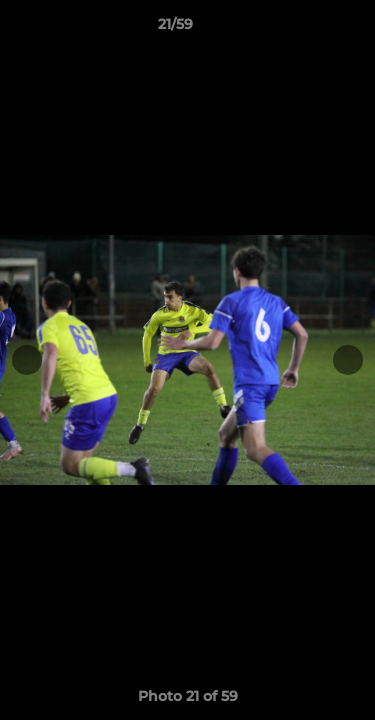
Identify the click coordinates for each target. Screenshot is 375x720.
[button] (303, 29)
